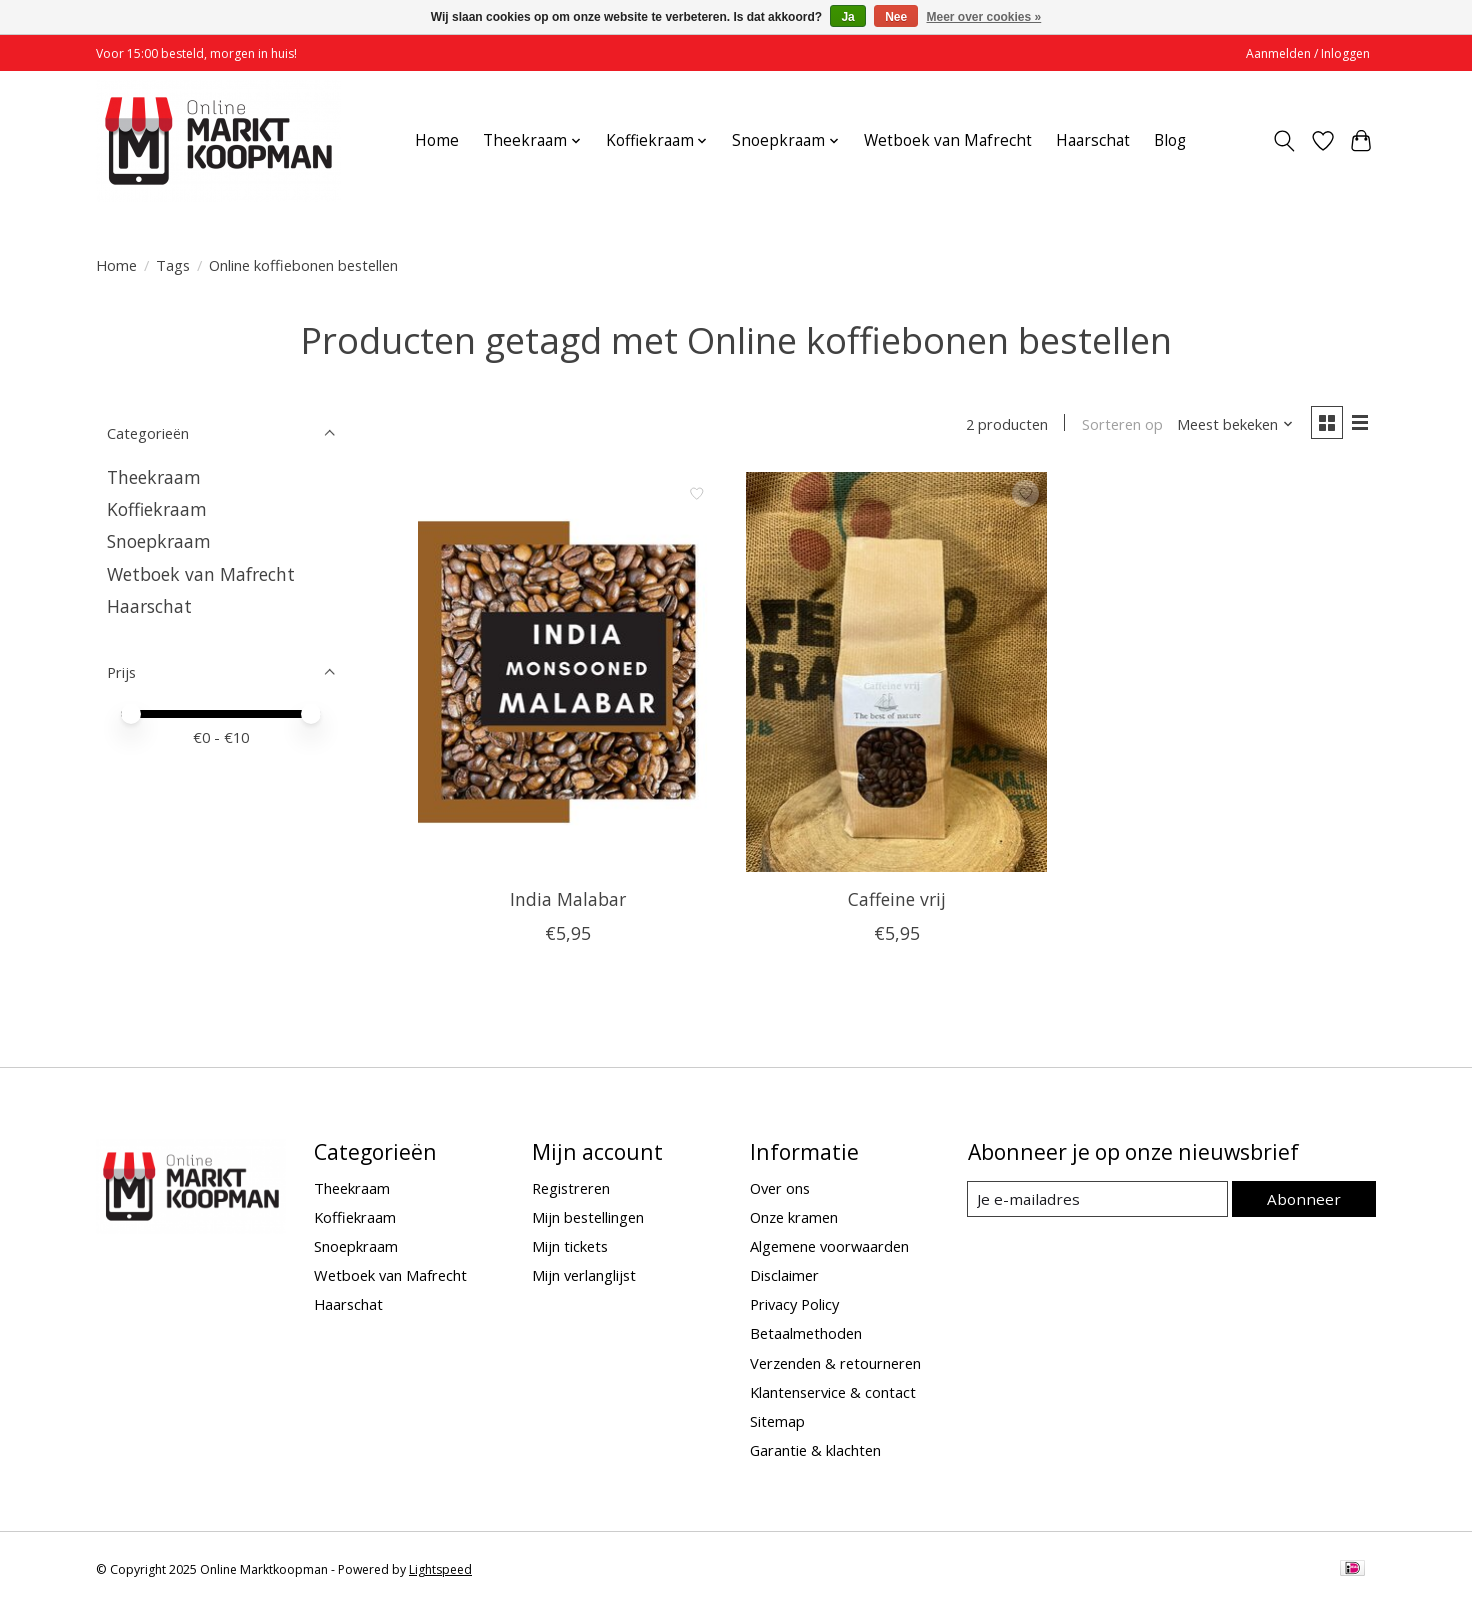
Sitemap (777, 1423)
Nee (896, 17)
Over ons (780, 1189)
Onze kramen (794, 1219)
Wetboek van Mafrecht (948, 140)
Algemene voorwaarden (829, 1248)
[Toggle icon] (1284, 141)
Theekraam (154, 477)
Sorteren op (1118, 425)
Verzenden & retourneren (835, 1364)
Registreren (571, 1189)
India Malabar (568, 901)
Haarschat (1093, 140)
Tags (173, 265)
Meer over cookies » (984, 17)
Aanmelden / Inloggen (1308, 53)
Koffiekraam (157, 509)
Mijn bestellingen (588, 1219)
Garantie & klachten (815, 1452)
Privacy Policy (794, 1306)
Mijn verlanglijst (584, 1277)
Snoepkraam (159, 541)
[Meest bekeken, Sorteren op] (1232, 425)
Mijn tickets (570, 1248)
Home (437, 140)
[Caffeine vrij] (896, 674)
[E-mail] (1100, 1201)
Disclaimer (784, 1277)
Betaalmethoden (806, 1335)
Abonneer (1306, 1200)
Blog (1170, 140)
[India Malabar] (568, 674)
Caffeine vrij (897, 901)
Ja (847, 17)
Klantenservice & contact (833, 1394)
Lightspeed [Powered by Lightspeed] (440, 1571)
